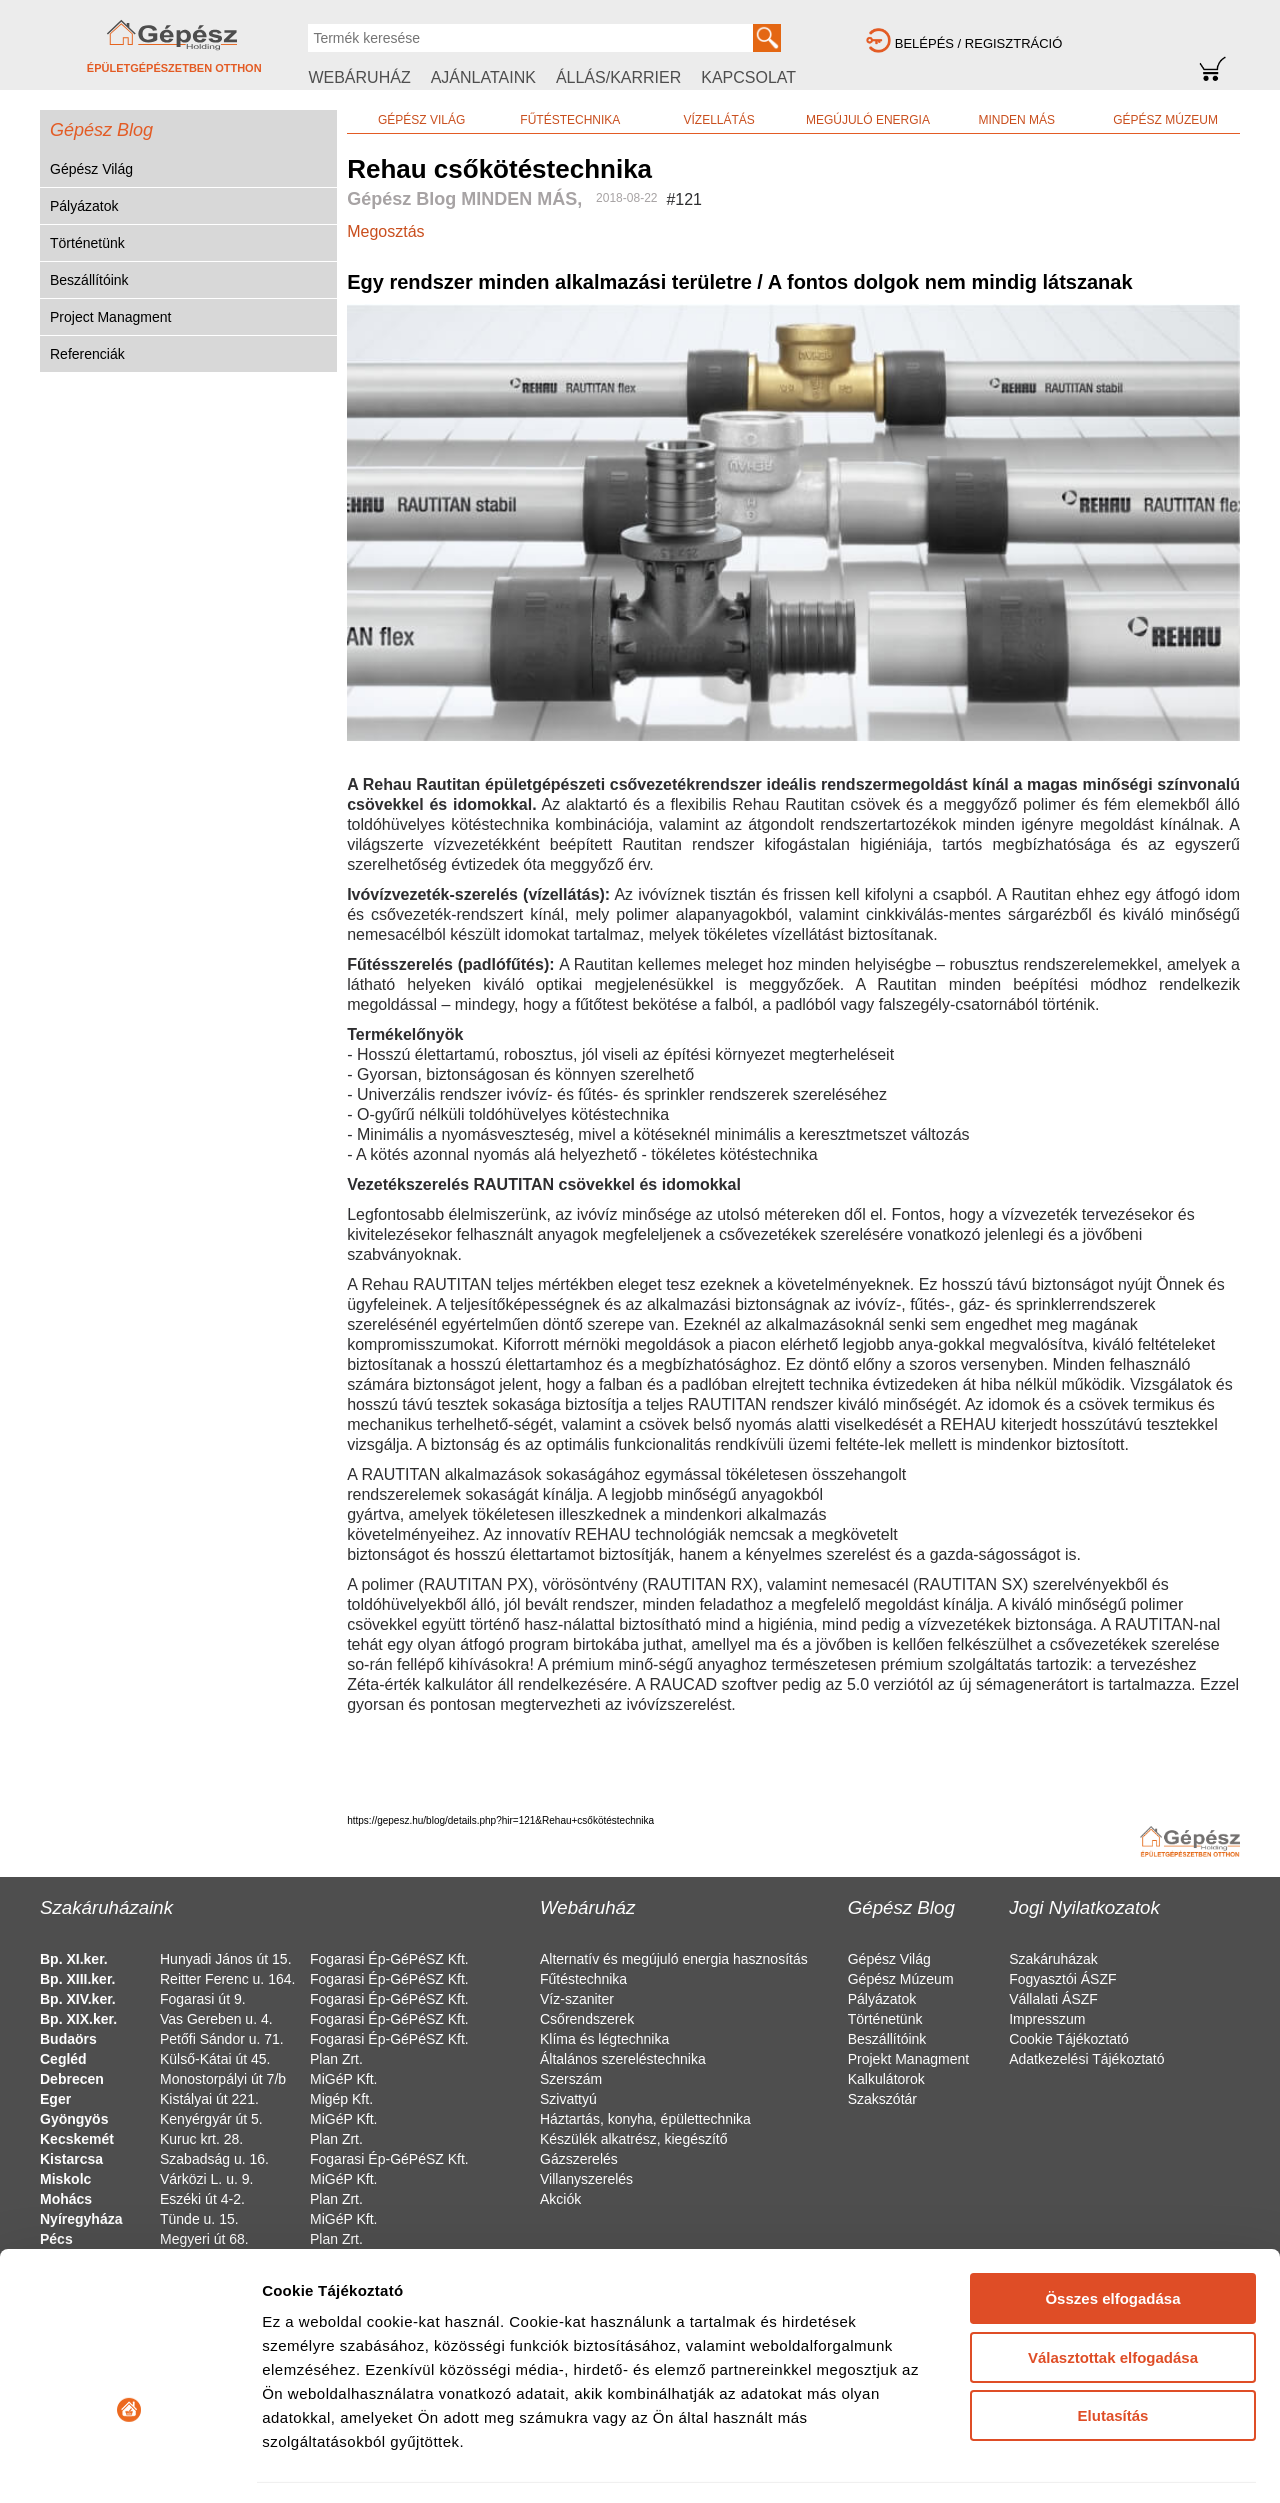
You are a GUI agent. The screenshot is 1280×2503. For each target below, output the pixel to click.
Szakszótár (882, 2099)
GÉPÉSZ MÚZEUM (1165, 120)
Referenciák (87, 354)
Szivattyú (568, 2099)
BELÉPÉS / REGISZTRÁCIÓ (979, 43)
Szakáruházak (1053, 1959)
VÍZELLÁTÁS (718, 120)
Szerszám (571, 2079)
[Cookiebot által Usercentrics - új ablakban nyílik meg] (129, 2464)
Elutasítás (1113, 2287)
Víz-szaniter (577, 1999)
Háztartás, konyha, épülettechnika (645, 2119)
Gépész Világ (91, 169)
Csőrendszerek (587, 2019)
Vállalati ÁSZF (1053, 1999)
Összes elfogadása (1112, 2170)
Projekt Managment (908, 2059)
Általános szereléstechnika (623, 2059)
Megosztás (385, 231)
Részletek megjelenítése (349, 2463)
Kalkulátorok (886, 2079)
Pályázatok (84, 206)
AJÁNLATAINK (483, 77)
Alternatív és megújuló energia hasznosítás (674, 1959)
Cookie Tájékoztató (1069, 2039)
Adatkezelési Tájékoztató (1086, 2059)
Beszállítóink (89, 280)
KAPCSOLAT (748, 77)
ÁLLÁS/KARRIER (618, 77)
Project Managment (110, 317)
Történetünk (87, 243)
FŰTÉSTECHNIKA (570, 120)
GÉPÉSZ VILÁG (421, 120)
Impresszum (1047, 2019)
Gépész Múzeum (901, 1979)
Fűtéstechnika (583, 1979)
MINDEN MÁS (1016, 120)
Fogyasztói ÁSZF (1062, 1979)
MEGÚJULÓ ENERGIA (868, 120)
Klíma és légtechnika (604, 2039)
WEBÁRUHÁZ (359, 77)
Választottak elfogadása (1113, 2228)
